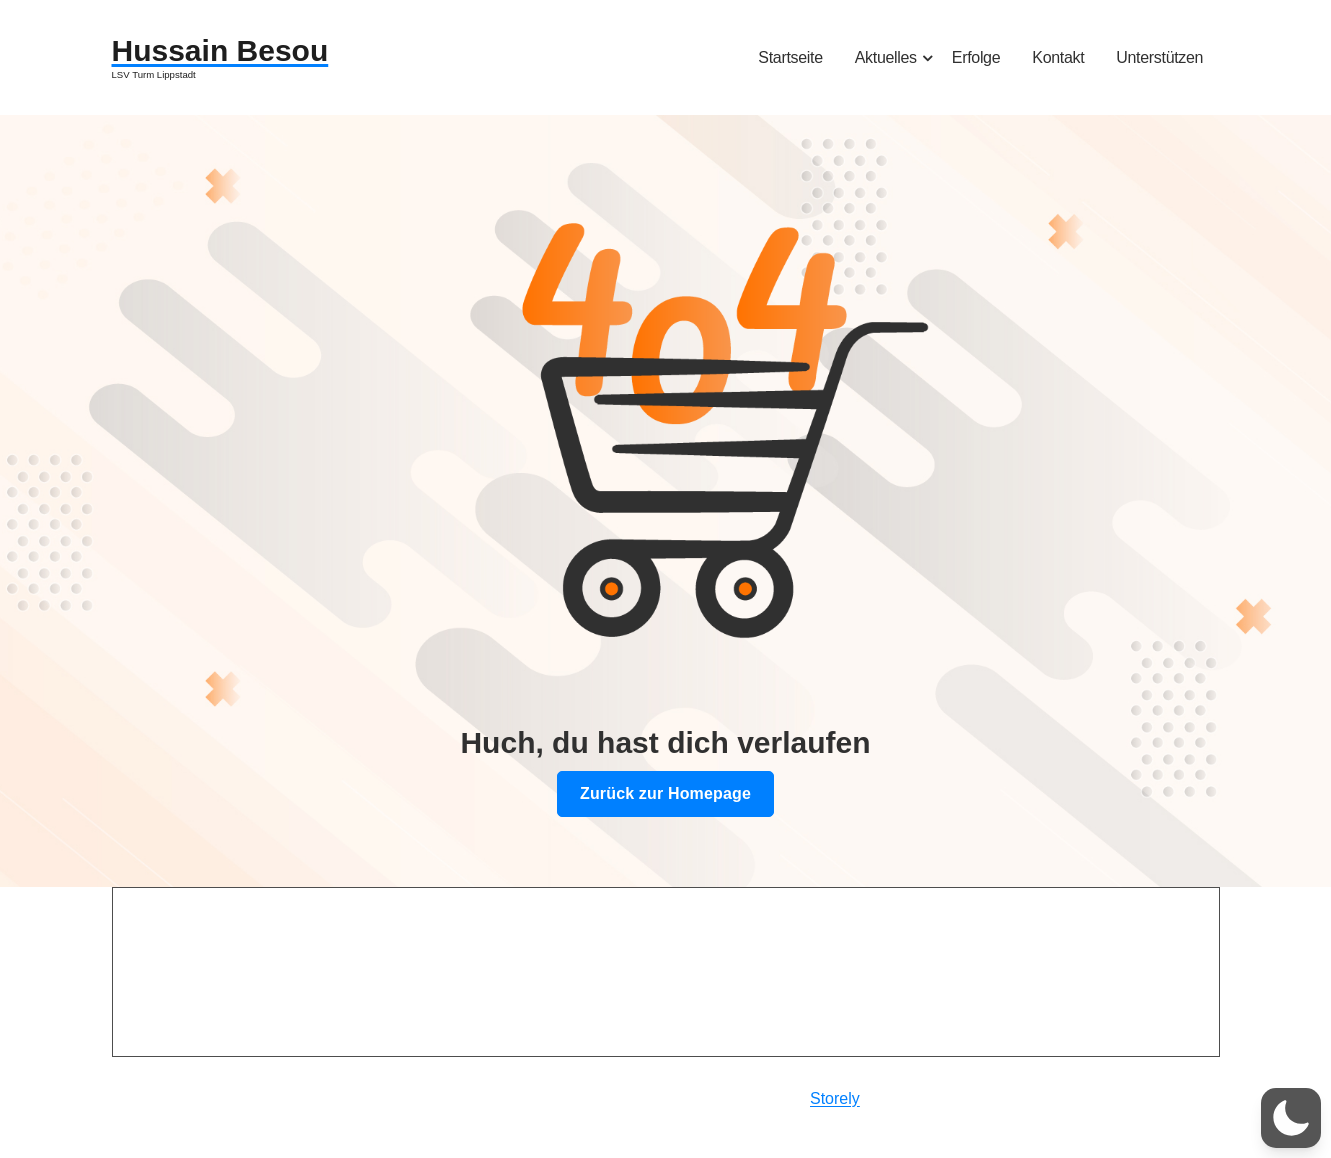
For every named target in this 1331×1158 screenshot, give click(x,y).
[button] (1291, 1118)
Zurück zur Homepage (665, 794)
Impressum (197, 1048)
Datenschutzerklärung (236, 1092)
